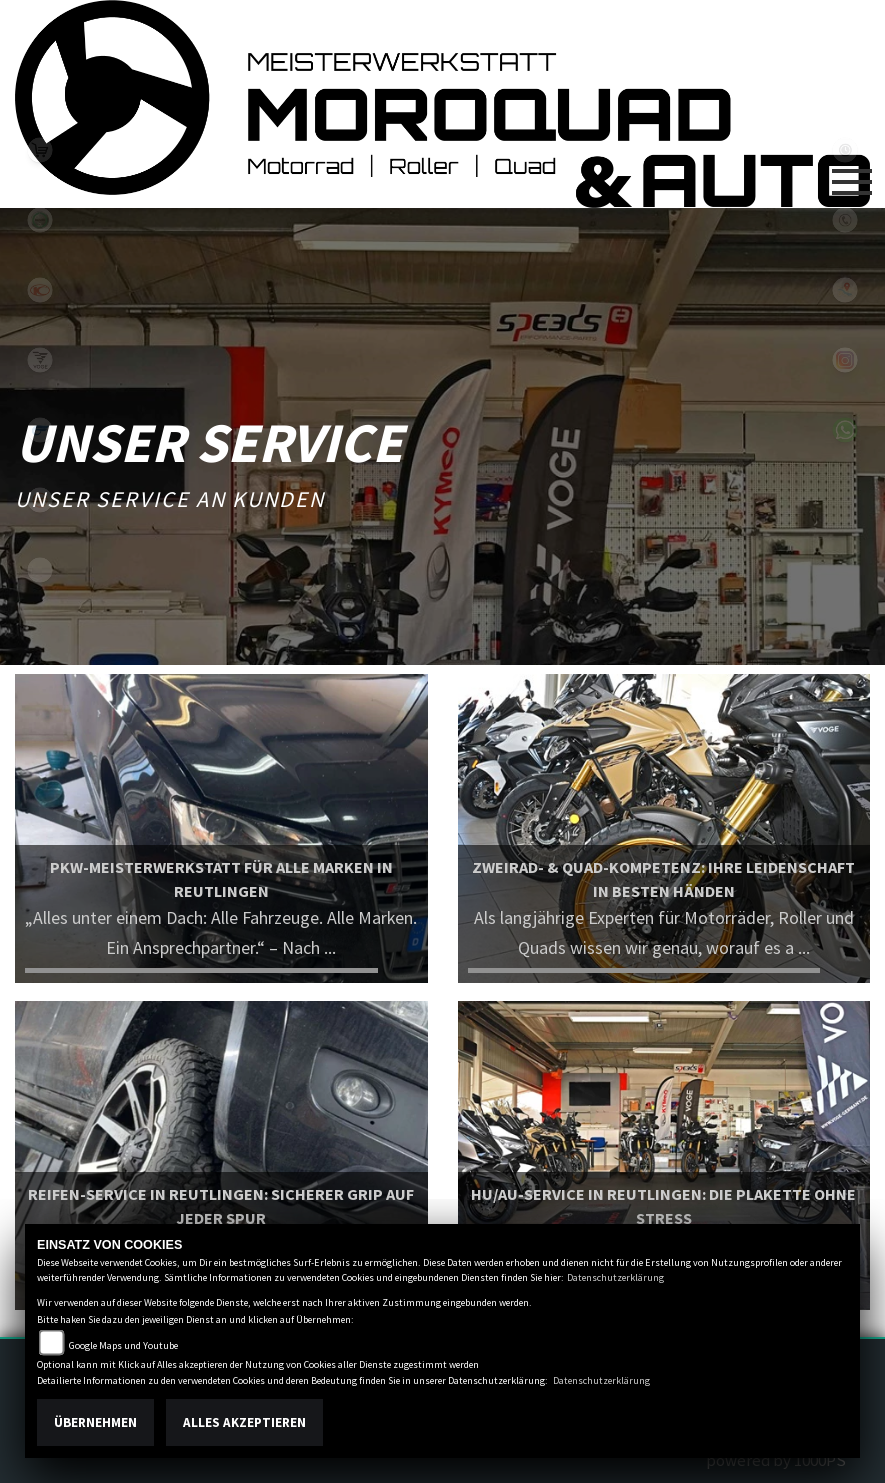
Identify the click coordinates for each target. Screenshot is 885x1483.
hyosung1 (40, 430)
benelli (40, 220)
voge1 (40, 360)
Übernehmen (95, 1422)
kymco (40, 290)
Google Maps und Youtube (123, 1345)
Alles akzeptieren (244, 1422)
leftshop (40, 150)
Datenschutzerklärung (615, 1277)
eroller (40, 570)
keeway (40, 500)
